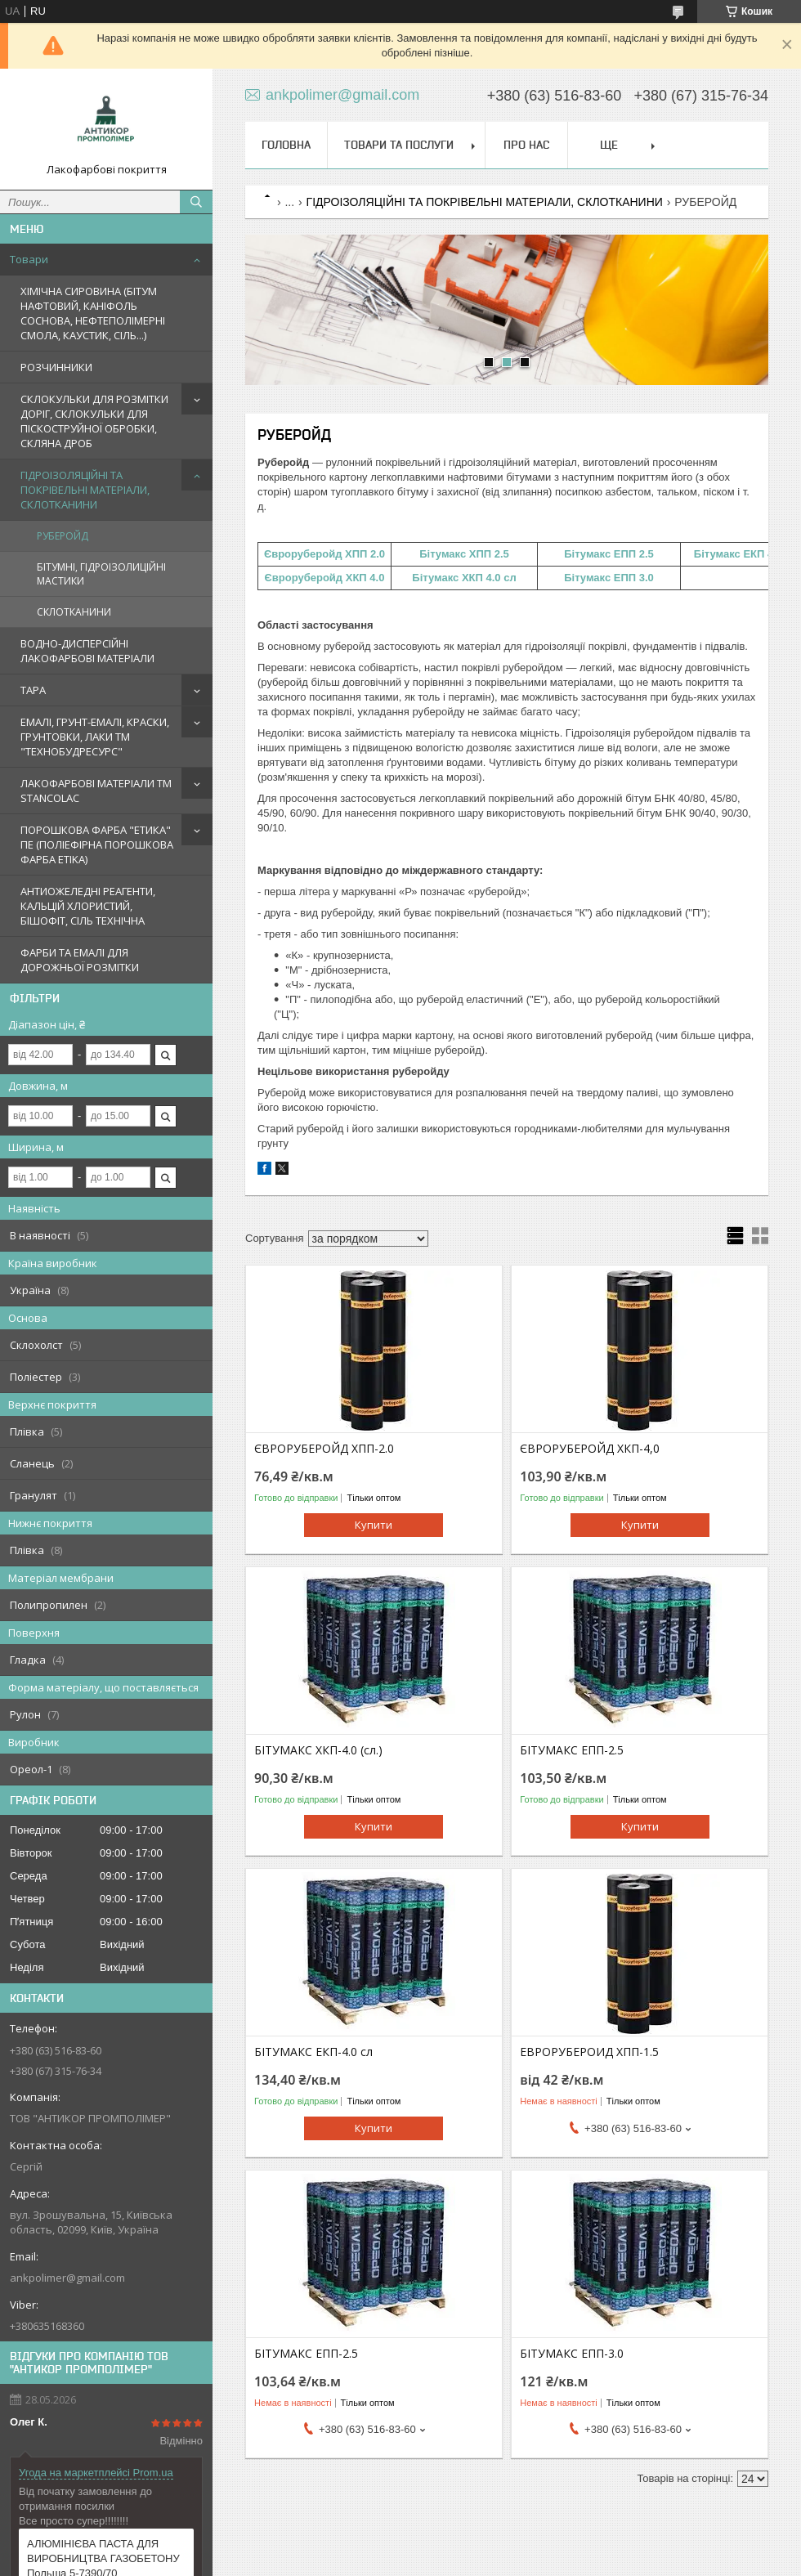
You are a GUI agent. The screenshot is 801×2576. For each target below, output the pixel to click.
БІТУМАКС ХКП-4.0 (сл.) (318, 1750)
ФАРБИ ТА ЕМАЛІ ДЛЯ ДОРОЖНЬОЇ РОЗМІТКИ (79, 959)
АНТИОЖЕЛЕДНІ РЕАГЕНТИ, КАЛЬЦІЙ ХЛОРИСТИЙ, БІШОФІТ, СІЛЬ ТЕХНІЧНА (87, 906)
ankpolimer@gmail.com (67, 2277)
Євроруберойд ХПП (317, 554)
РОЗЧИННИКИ (56, 367)
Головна (286, 144)
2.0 (377, 554)
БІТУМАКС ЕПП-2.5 (572, 1750)
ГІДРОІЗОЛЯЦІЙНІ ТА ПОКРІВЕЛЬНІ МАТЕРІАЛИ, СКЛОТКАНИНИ (85, 490)
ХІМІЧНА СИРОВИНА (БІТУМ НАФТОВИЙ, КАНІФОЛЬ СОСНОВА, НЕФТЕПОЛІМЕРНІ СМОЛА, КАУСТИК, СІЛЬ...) (92, 313)
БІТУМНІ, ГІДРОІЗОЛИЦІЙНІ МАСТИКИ (101, 574)
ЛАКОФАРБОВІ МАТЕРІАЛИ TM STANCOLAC (96, 790)
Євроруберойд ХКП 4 (320, 577)
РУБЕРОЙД (62, 536)
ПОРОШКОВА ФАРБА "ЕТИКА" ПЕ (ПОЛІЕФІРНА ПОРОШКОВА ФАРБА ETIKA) (96, 844)
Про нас (526, 144)
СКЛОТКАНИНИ (74, 612)
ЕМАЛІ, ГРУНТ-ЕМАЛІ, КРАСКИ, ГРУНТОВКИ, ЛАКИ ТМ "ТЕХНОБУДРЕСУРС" (94, 737)
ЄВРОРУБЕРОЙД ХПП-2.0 (324, 1448)
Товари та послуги (399, 144)
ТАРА (33, 690)
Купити (373, 1524)
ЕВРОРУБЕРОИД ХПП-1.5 (589, 2052)
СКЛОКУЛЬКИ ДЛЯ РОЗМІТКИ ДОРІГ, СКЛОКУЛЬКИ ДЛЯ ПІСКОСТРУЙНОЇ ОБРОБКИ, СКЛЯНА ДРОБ (94, 421)
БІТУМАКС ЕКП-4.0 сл (313, 2052)
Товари (29, 259)
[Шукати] (196, 202)
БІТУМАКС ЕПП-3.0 (572, 2353)
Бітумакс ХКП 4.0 (456, 577)
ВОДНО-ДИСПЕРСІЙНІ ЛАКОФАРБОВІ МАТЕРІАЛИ (87, 650)
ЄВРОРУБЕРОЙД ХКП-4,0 (590, 1448)
